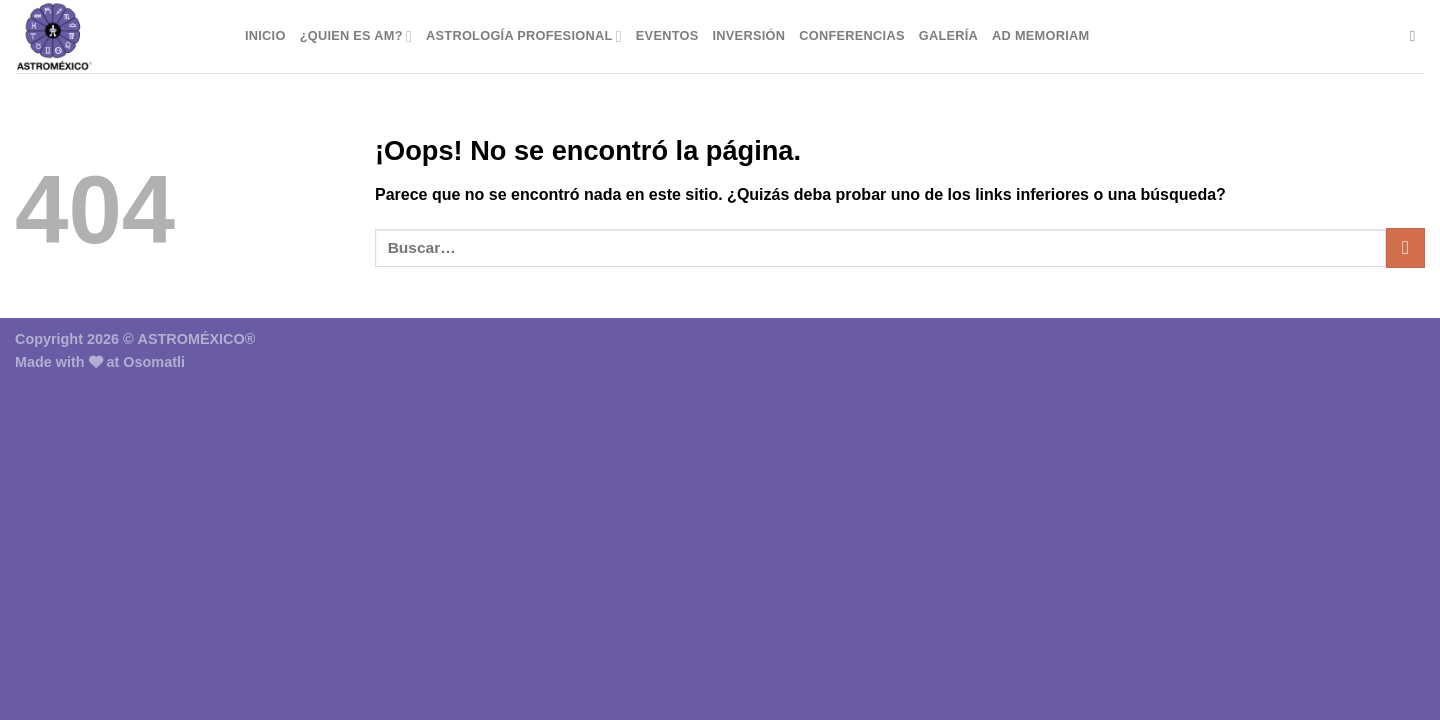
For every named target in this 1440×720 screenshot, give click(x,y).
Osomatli (154, 362)
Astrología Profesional (524, 36)
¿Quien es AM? (356, 36)
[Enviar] (1405, 247)
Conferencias (851, 35)
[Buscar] (1417, 36)
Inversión (749, 35)
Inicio (265, 35)
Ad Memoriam (1040, 35)
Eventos (667, 35)
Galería (948, 35)
